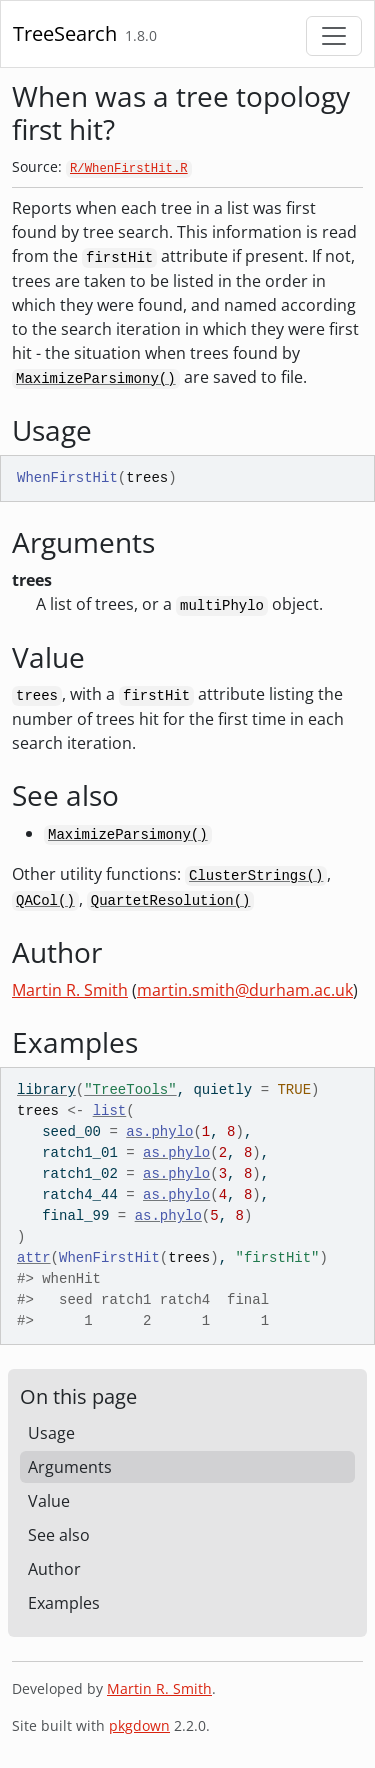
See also (59, 1535)
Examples (64, 1603)
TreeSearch (65, 33)
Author (54, 1569)
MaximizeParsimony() (96, 379)
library (46, 1090)
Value (49, 1501)
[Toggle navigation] (334, 36)
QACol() (45, 901)
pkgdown (139, 1725)
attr (34, 1258)
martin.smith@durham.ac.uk (245, 990)
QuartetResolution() (171, 901)
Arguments (70, 1467)
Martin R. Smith (70, 990)
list (110, 1111)
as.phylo (159, 1132)
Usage (51, 1433)
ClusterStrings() (256, 876)
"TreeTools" (130, 1090)
